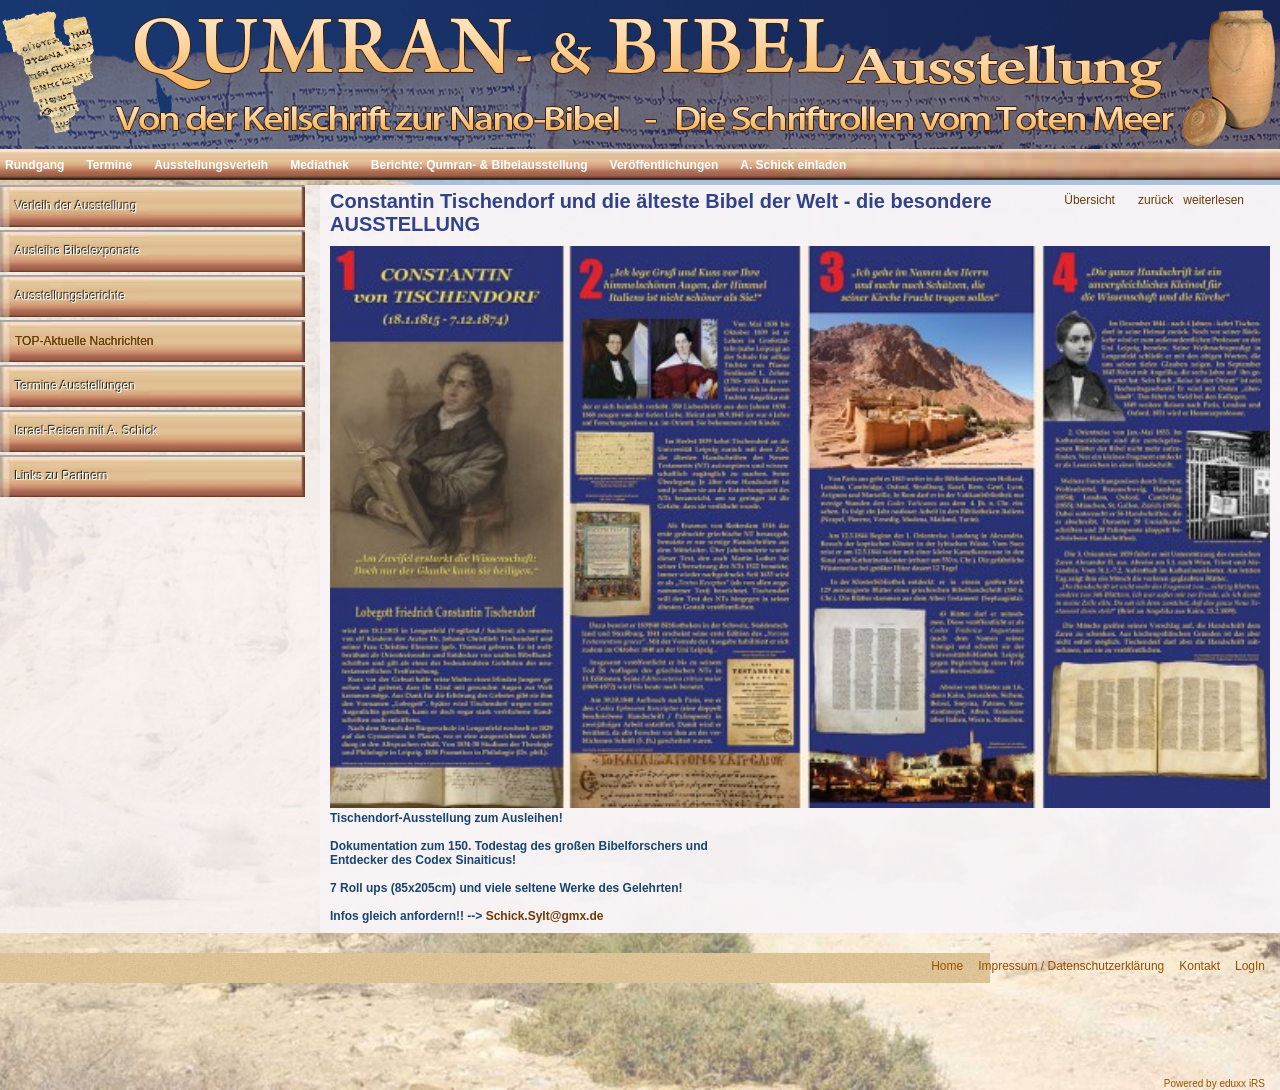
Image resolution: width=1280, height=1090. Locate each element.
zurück (1155, 200)
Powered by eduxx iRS (1214, 1083)
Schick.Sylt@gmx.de (545, 916)
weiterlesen (1213, 200)
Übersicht (1089, 200)
